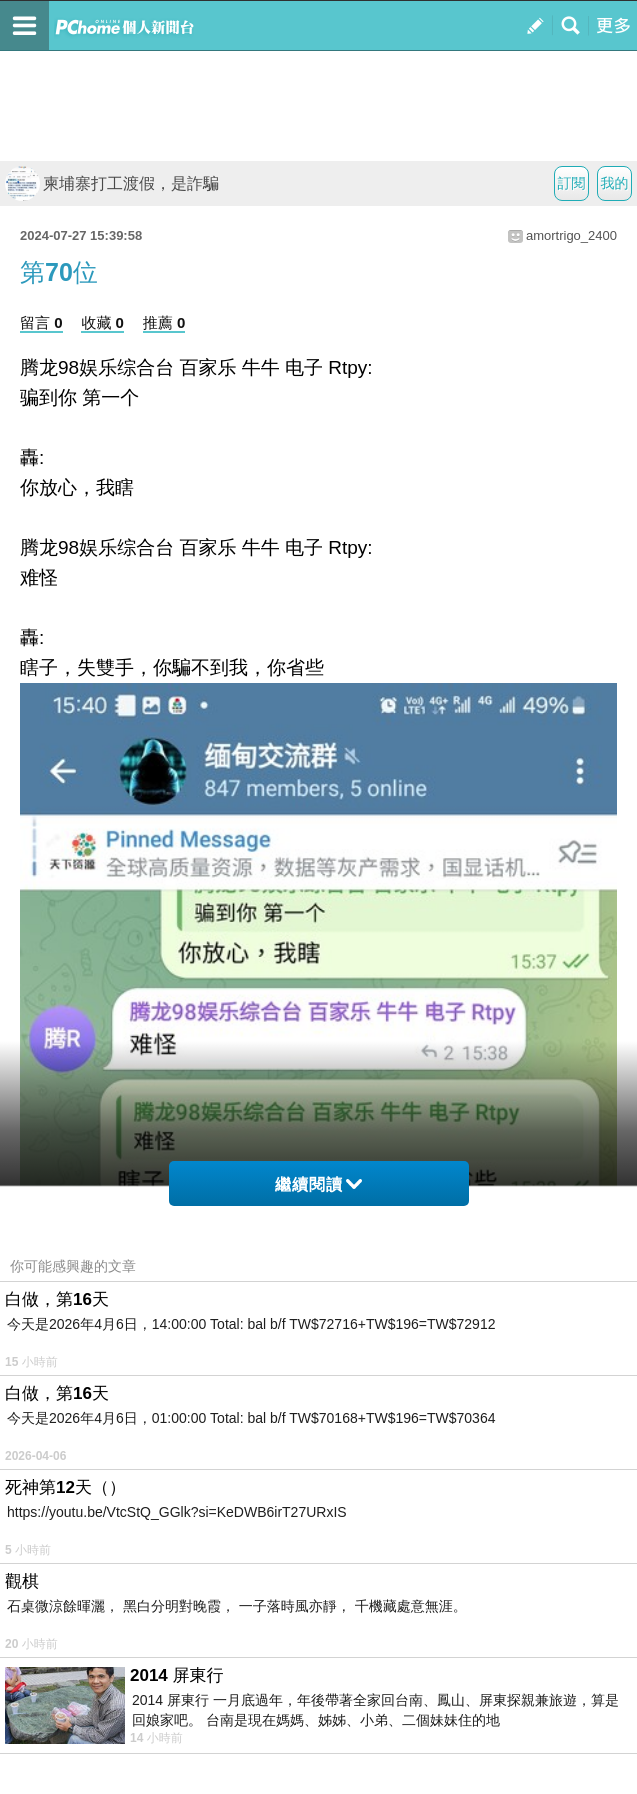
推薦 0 (164, 322)
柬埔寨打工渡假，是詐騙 (112, 183)
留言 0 (41, 322)
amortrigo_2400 (571, 235)
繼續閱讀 (318, 1184)
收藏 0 (102, 322)
